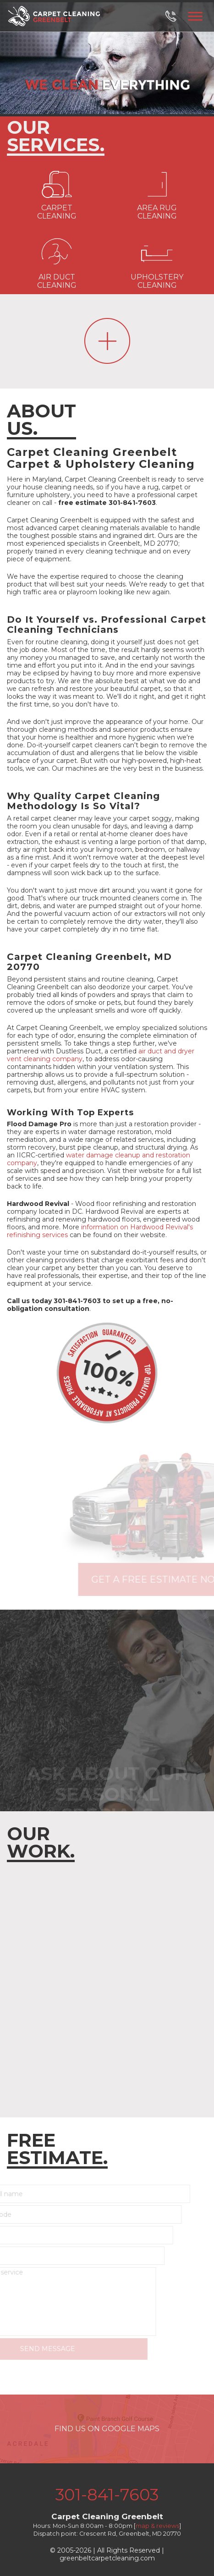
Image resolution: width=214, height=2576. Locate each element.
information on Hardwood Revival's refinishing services (100, 1231)
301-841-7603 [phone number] (107, 2495)
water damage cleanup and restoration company (98, 1159)
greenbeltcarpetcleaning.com (107, 2558)
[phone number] (175, 16)
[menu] (195, 15)
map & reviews (157, 2525)
